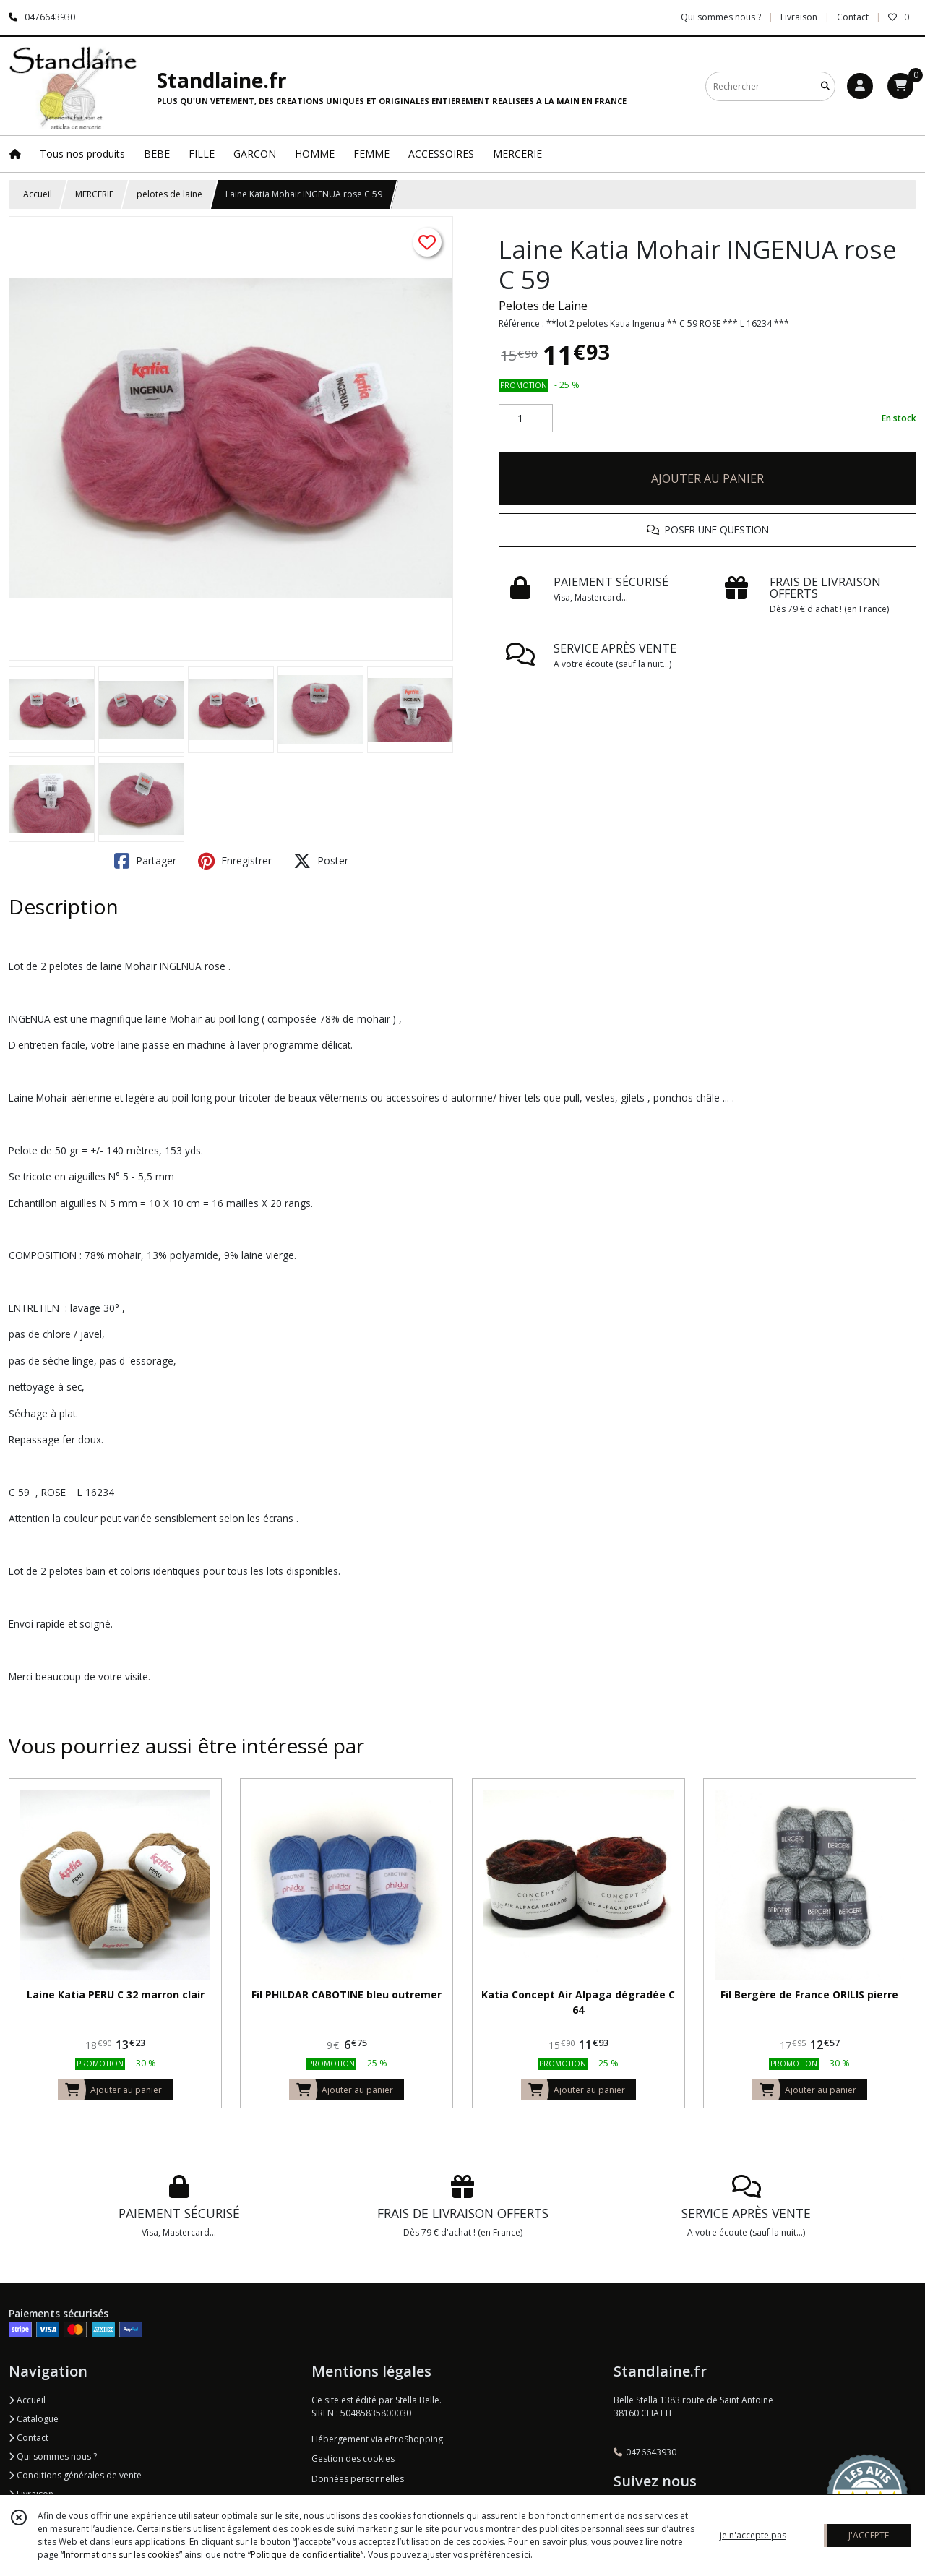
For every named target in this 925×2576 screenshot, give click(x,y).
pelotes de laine (169, 194)
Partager (145, 861)
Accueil (37, 194)
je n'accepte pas (753, 2535)
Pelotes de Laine (543, 306)
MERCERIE (94, 194)
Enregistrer (235, 861)
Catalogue (34, 2419)
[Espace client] (860, 86)
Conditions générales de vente (75, 2475)
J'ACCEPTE (868, 2535)
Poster (320, 861)
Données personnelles (357, 2479)
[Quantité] (526, 418)
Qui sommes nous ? (53, 2456)
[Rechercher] (825, 86)
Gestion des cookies (353, 2458)
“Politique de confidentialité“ (305, 2555)
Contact (853, 17)
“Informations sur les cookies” (121, 2555)
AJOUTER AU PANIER (707, 478)
